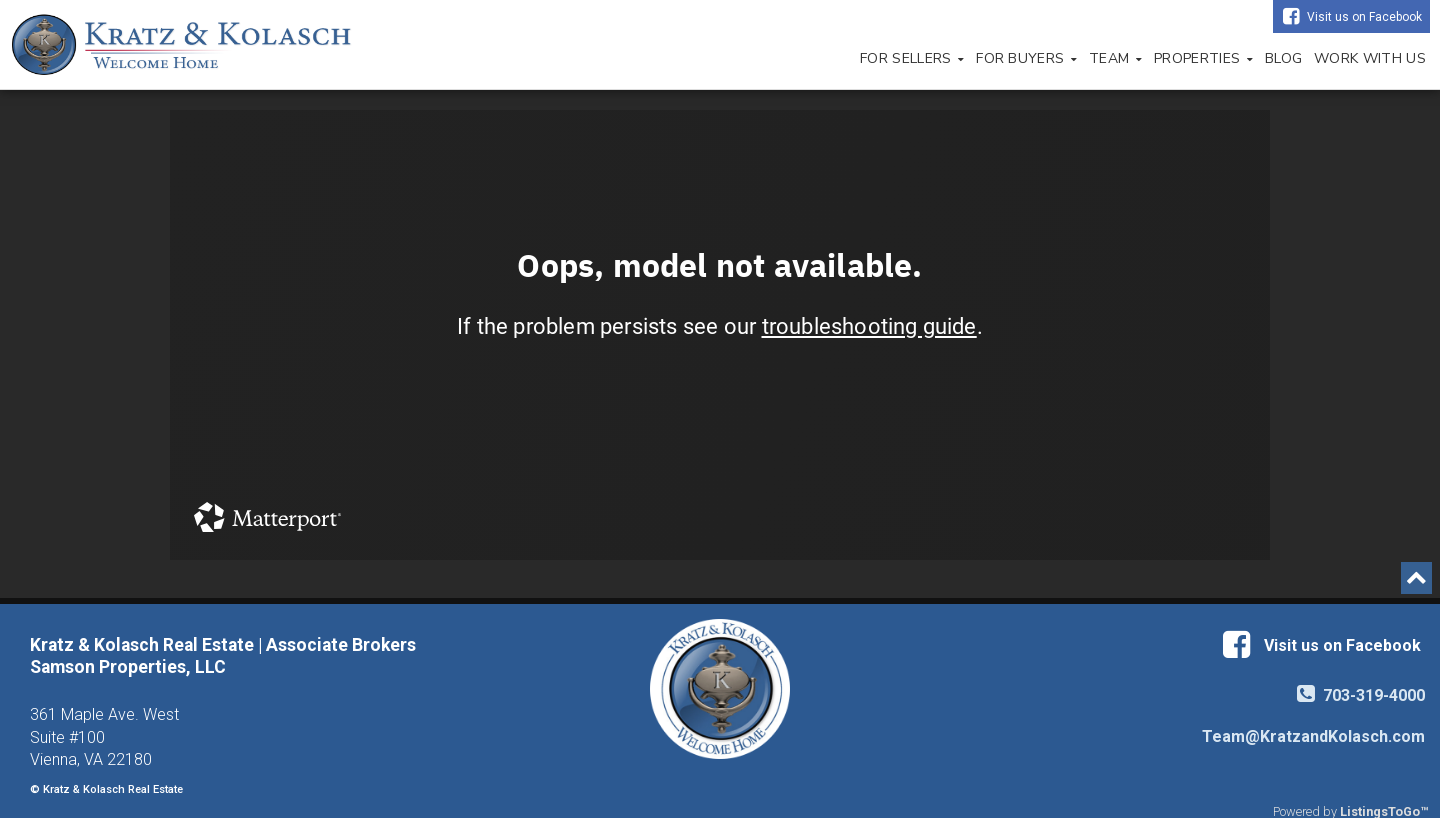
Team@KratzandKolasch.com (1313, 736)
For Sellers (912, 58)
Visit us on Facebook (1364, 17)
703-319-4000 (1361, 695)
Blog (1283, 58)
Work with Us (1370, 58)
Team (1115, 58)
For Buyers (1026, 58)
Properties (1203, 58)
